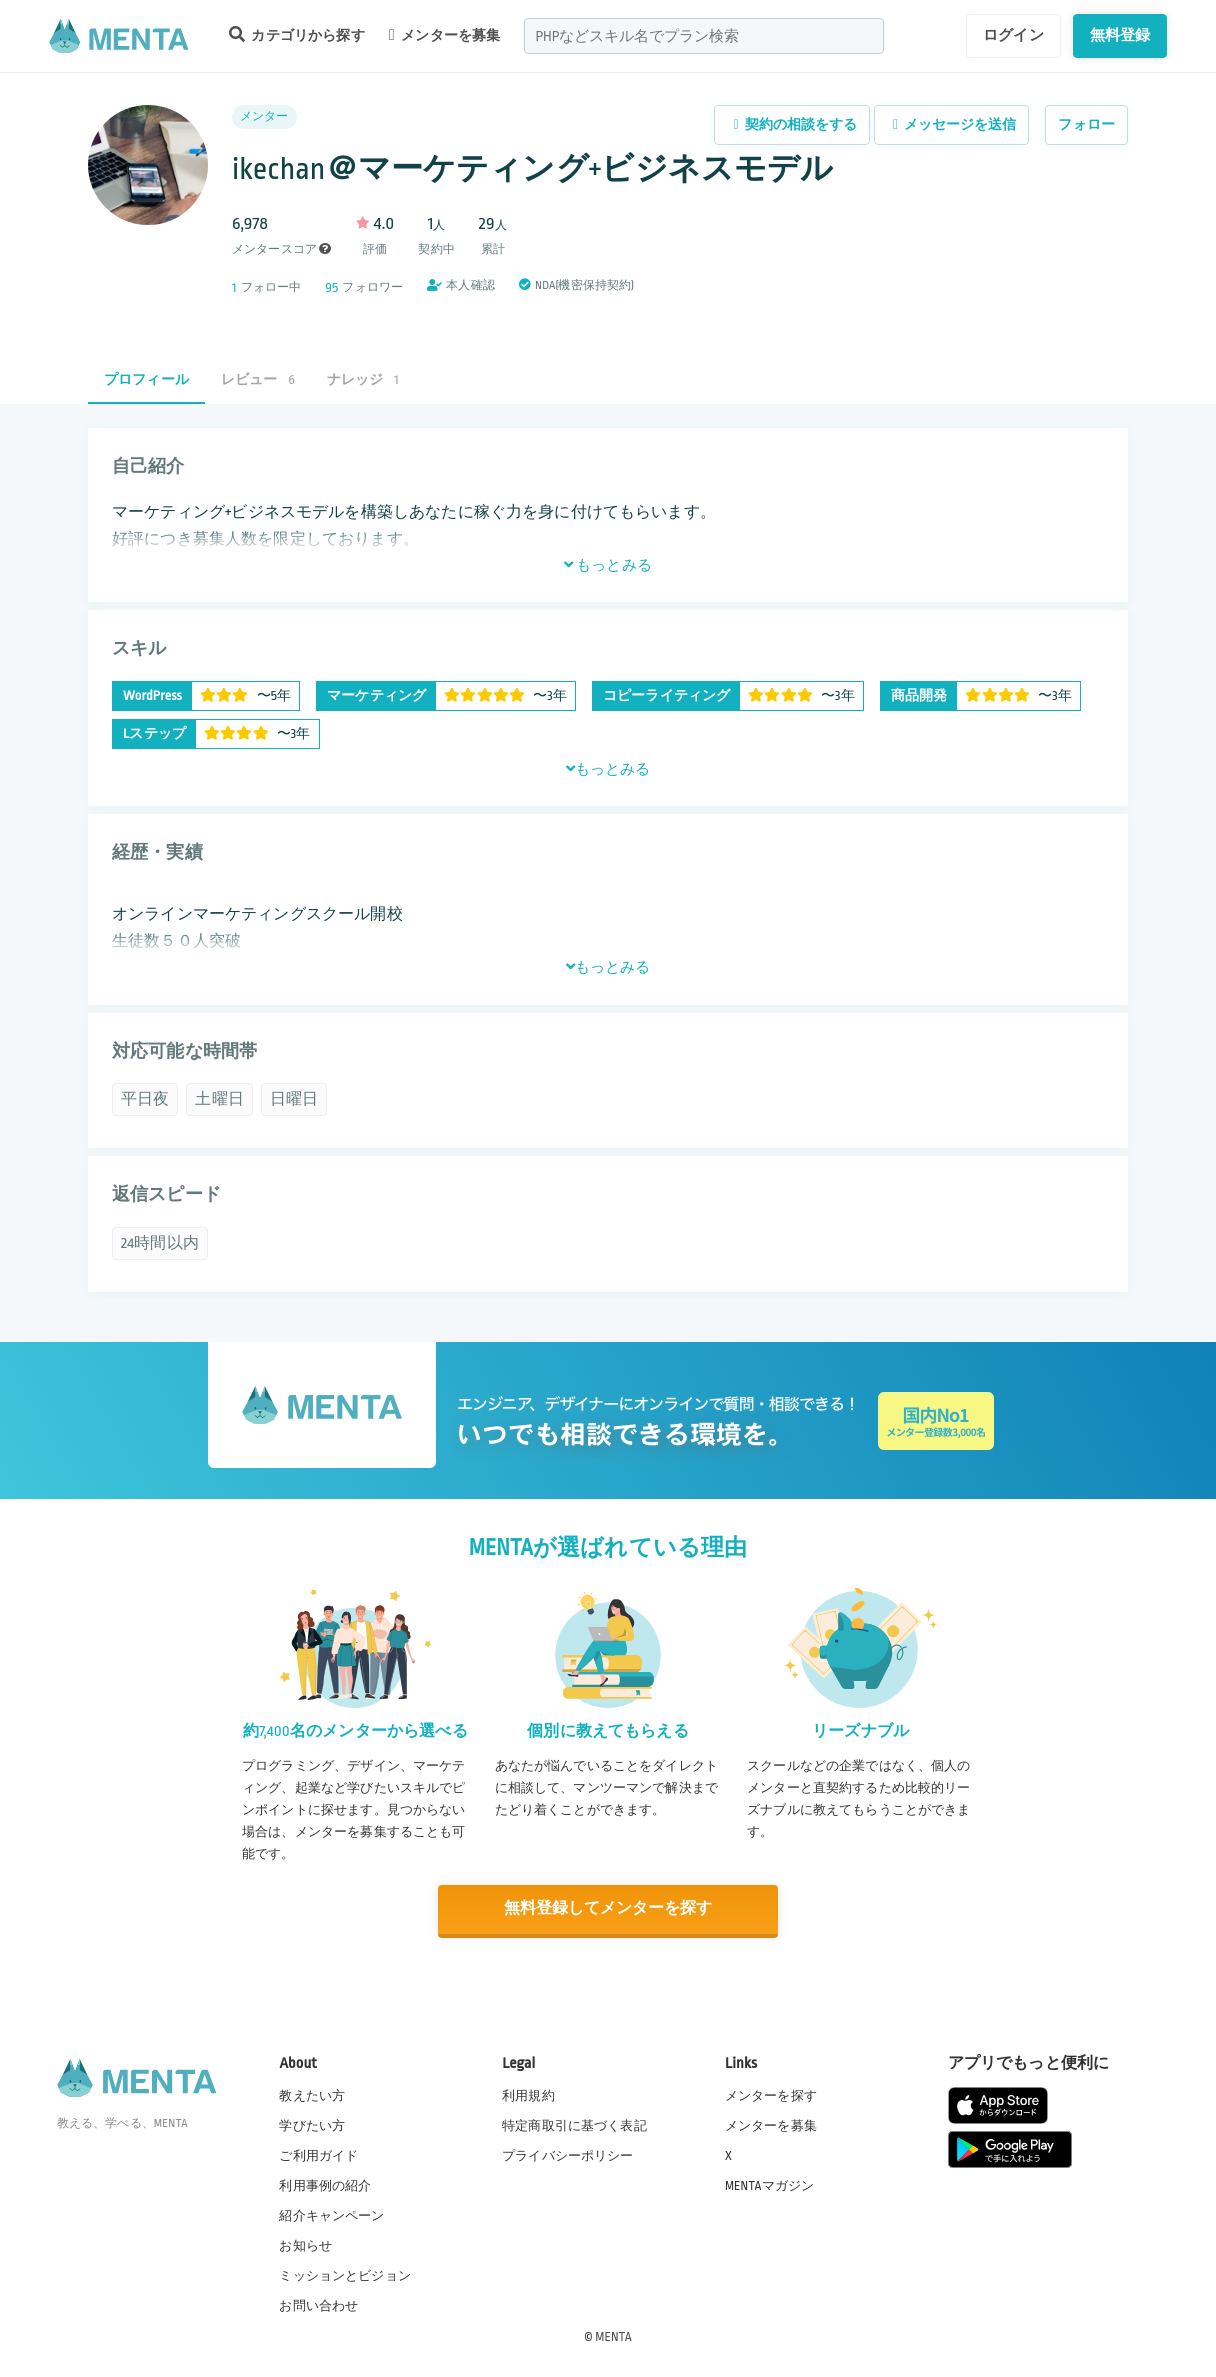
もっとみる (608, 565)
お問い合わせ (318, 2306)
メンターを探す (771, 2095)
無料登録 (1120, 35)
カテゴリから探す (297, 34)
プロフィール (146, 379)
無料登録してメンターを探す (608, 1909)
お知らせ (305, 2246)
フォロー (1086, 124)
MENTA (613, 2336)
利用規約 (528, 2095)
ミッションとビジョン (345, 2276)
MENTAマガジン (769, 2185)
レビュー (258, 379)
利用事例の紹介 (325, 2185)
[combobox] (704, 36)
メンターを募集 (445, 35)
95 (331, 287)
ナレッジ (363, 379)
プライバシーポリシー (568, 2155)
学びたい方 (312, 2125)
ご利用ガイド (318, 2155)
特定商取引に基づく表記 (574, 2125)
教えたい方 (312, 2095)
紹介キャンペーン (331, 2216)
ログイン (1013, 35)
